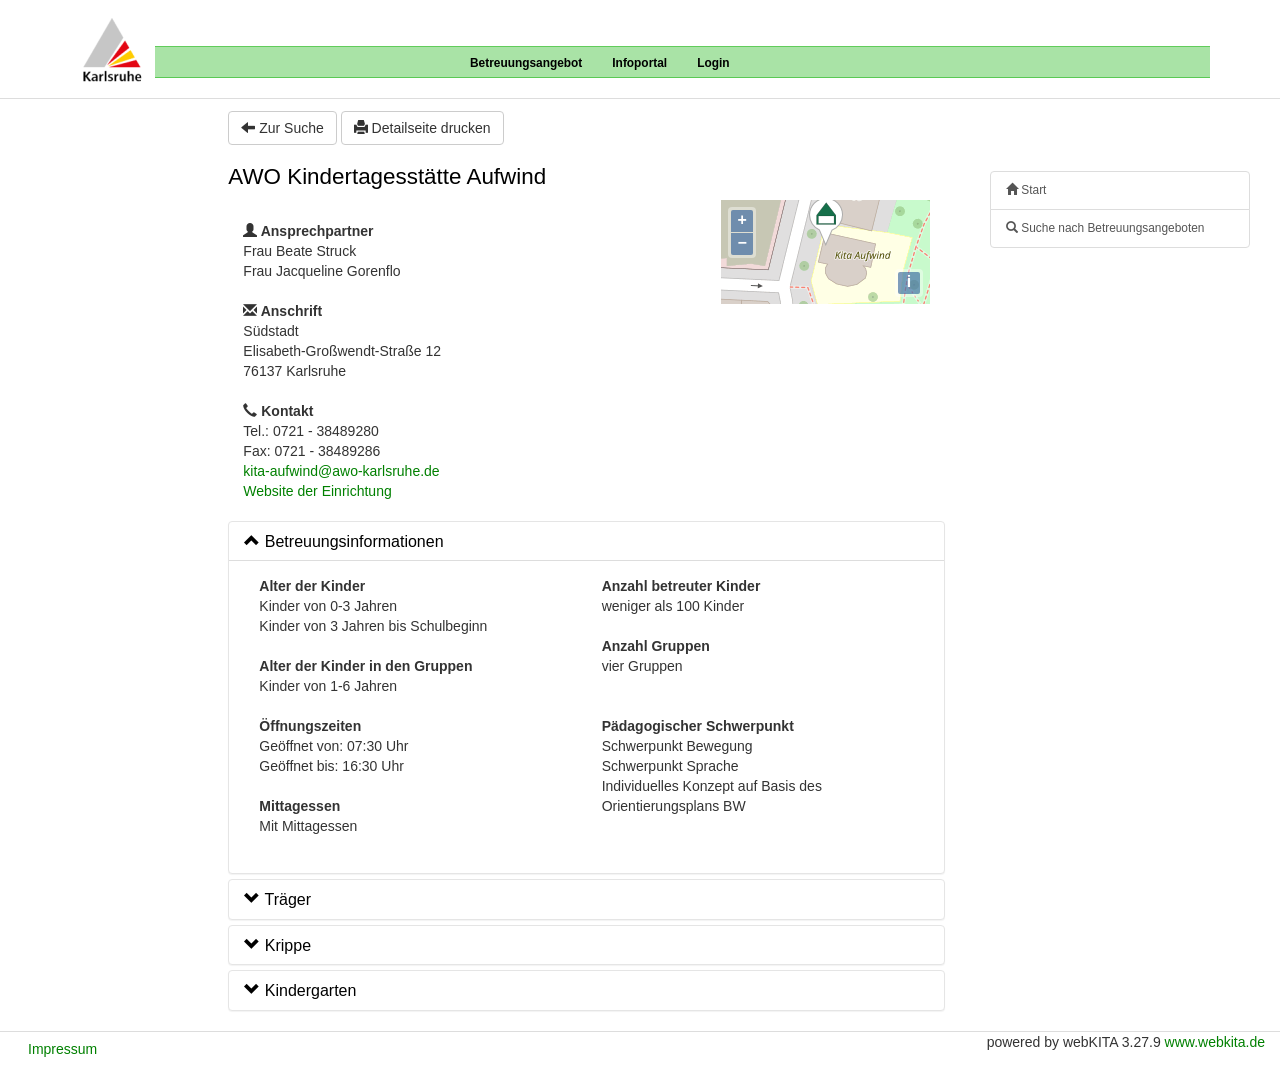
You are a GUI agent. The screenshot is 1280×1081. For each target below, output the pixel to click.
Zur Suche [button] (282, 128)
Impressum (62, 1049)
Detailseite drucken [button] (422, 128)
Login (713, 63)
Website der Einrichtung (317, 491)
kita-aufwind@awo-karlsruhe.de (341, 471)
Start (1026, 190)
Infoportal (639, 63)
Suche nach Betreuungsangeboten (1105, 228)
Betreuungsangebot (526, 63)
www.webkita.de (1215, 1042)
